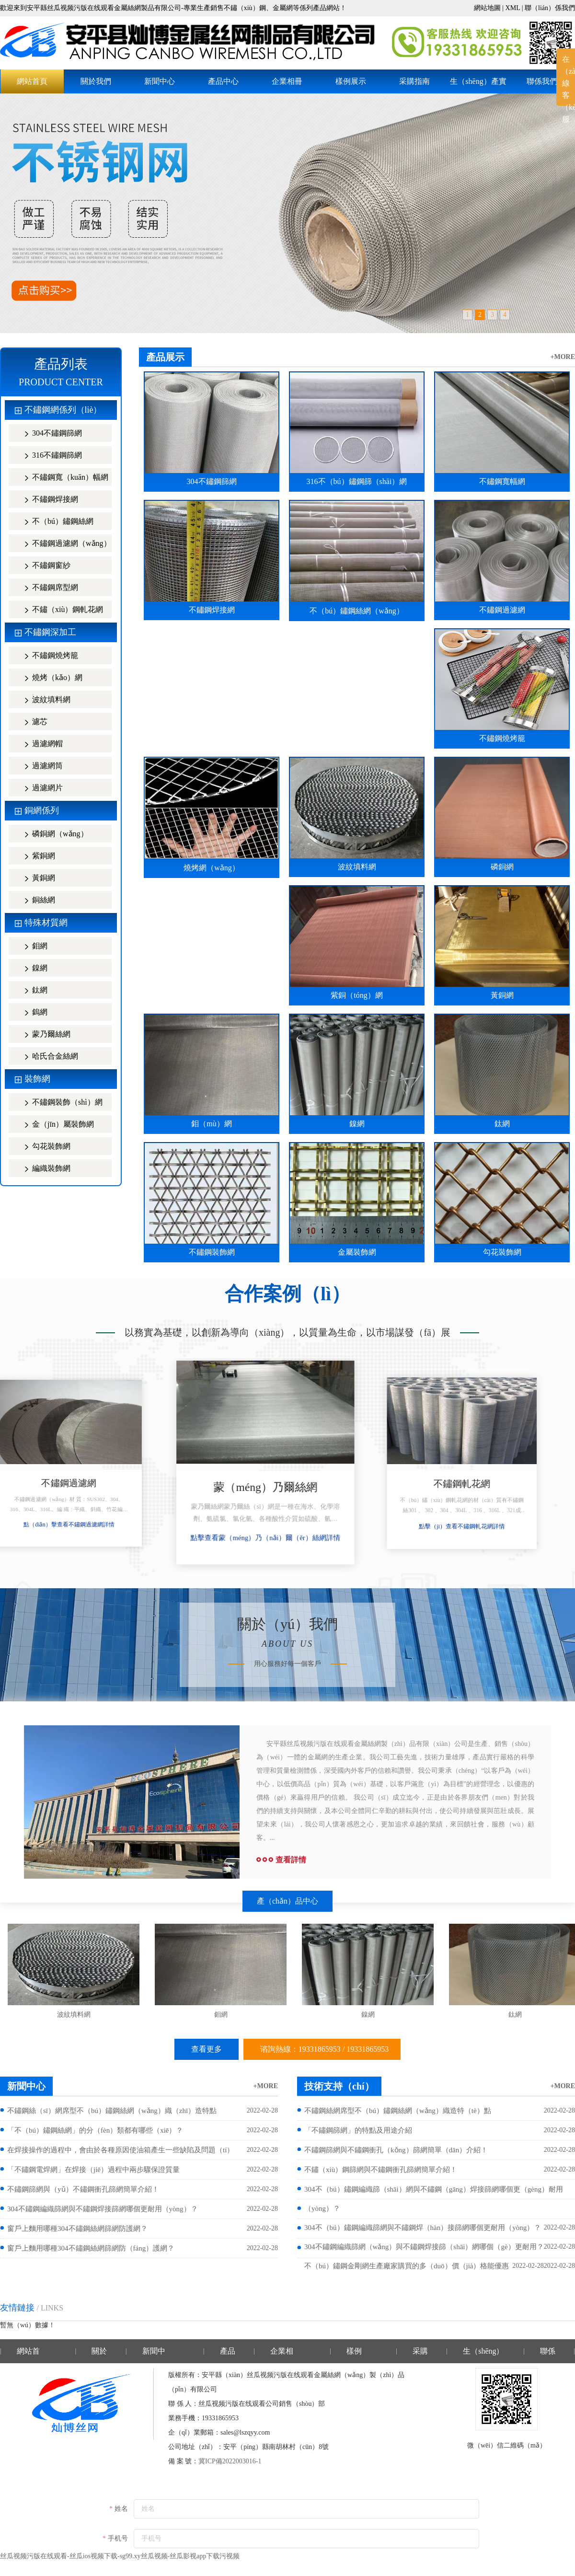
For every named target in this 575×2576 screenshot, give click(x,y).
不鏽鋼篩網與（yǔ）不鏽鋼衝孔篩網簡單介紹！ (83, 2189)
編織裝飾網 (43, 1169)
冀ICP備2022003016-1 (229, 2461)
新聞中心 (159, 81)
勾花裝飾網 (43, 1147)
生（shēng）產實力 (478, 85)
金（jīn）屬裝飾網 (55, 1125)
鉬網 (31, 947)
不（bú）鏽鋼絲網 (54, 522)
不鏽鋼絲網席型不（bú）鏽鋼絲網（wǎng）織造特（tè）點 (397, 2110)
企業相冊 (287, 81)
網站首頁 (32, 81)
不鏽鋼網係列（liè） (63, 410)
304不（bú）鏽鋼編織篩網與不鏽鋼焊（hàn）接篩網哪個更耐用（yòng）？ (422, 2227)
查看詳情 (281, 1859)
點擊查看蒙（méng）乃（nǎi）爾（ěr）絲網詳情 (287, 1539)
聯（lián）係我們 (550, 8)
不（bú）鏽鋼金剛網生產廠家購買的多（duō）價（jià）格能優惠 (406, 2266)
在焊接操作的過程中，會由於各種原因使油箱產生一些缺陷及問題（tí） (120, 2150)
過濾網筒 (39, 767)
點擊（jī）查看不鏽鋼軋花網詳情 (484, 1525)
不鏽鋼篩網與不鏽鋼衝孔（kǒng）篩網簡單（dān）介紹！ (396, 2150)
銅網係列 (41, 810)
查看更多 (206, 2049)
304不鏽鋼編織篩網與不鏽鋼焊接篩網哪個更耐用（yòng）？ (102, 2209)
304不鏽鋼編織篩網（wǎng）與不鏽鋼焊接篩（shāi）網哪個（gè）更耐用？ (424, 2247)
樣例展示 (350, 81)
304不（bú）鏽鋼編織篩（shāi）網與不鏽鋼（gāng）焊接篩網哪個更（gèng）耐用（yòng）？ (433, 2198)
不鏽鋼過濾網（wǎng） (63, 544)
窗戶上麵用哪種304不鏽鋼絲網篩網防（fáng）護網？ (90, 2248)
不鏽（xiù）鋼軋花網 (59, 610)
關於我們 (95, 81)
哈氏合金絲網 (47, 1057)
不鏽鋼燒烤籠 (47, 656)
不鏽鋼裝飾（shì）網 (59, 1103)
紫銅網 (35, 857)
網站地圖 (487, 8)
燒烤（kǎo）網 (49, 678)
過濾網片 (39, 789)
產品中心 (223, 81)
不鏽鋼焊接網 (47, 500)
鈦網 (31, 991)
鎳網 (31, 969)
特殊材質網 (46, 922)
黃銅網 (35, 879)
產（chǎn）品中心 (287, 1901)
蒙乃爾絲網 (43, 1035)
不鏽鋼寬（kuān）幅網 (62, 478)
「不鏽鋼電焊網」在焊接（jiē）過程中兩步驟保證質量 (93, 2169)
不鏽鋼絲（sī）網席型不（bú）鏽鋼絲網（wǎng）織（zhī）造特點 (112, 2110)
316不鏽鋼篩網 (49, 456)
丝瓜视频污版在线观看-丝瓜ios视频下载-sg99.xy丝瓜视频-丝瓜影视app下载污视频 (120, 2556)
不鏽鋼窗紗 (43, 566)
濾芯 (31, 722)
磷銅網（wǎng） (52, 835)
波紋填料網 (43, 700)
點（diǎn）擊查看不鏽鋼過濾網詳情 (91, 1525)
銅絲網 (35, 901)
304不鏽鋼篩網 (49, 434)
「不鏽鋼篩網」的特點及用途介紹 (358, 2130)
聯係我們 (542, 81)
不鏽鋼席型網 (47, 588)
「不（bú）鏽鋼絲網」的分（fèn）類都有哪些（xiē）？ (95, 2130)
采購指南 (414, 81)
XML (513, 8)
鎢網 (31, 1013)
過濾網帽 (39, 744)
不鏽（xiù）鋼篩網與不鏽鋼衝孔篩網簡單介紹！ (380, 2169)
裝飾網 (37, 1079)
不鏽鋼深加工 (50, 632)
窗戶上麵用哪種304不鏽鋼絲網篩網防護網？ (77, 2228)
